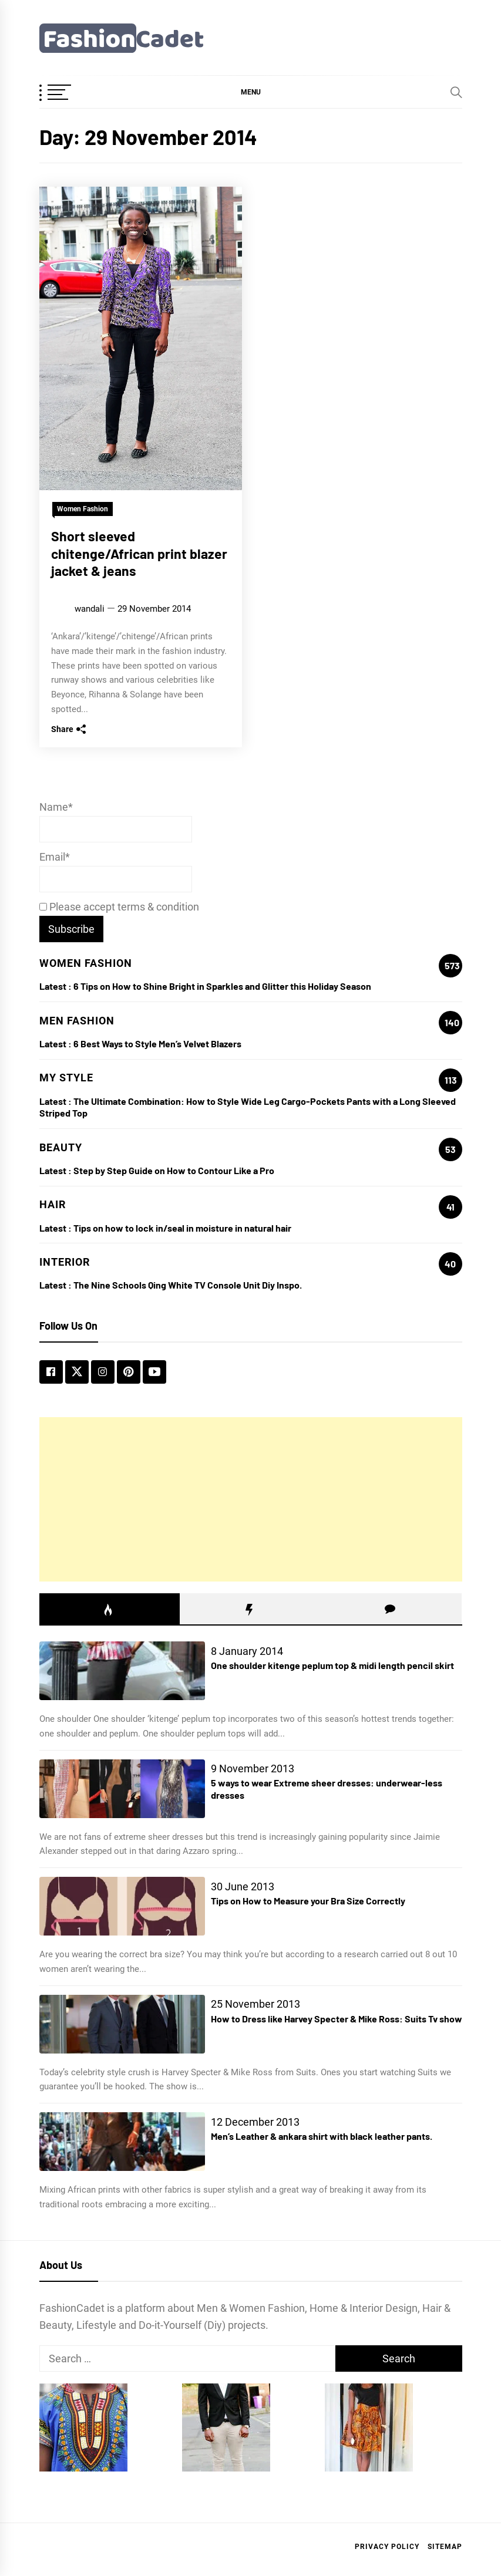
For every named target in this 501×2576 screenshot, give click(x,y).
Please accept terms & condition (119, 907)
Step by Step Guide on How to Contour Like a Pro (173, 1170)
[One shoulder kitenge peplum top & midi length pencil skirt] (122, 1670)
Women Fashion (82, 509)
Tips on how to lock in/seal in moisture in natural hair (182, 1227)
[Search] (456, 92)
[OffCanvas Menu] (68, 93)
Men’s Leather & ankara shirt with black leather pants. (321, 2136)
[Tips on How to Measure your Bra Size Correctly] (122, 1906)
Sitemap (445, 2547)
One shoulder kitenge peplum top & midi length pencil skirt (332, 1665)
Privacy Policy (387, 2547)
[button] (250, 92)
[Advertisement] (250, 1499)
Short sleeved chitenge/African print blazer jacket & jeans (139, 553)
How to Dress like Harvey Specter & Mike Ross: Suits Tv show (336, 2018)
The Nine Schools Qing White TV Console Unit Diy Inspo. (187, 1284)
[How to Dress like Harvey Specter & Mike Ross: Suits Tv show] (122, 2024)
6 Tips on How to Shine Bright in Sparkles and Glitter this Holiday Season (222, 986)
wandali (90, 608)
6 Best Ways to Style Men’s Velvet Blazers (157, 1043)
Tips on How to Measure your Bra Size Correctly (308, 1900)
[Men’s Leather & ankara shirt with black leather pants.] (122, 2141)
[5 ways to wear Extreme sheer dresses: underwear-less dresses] (122, 1788)
